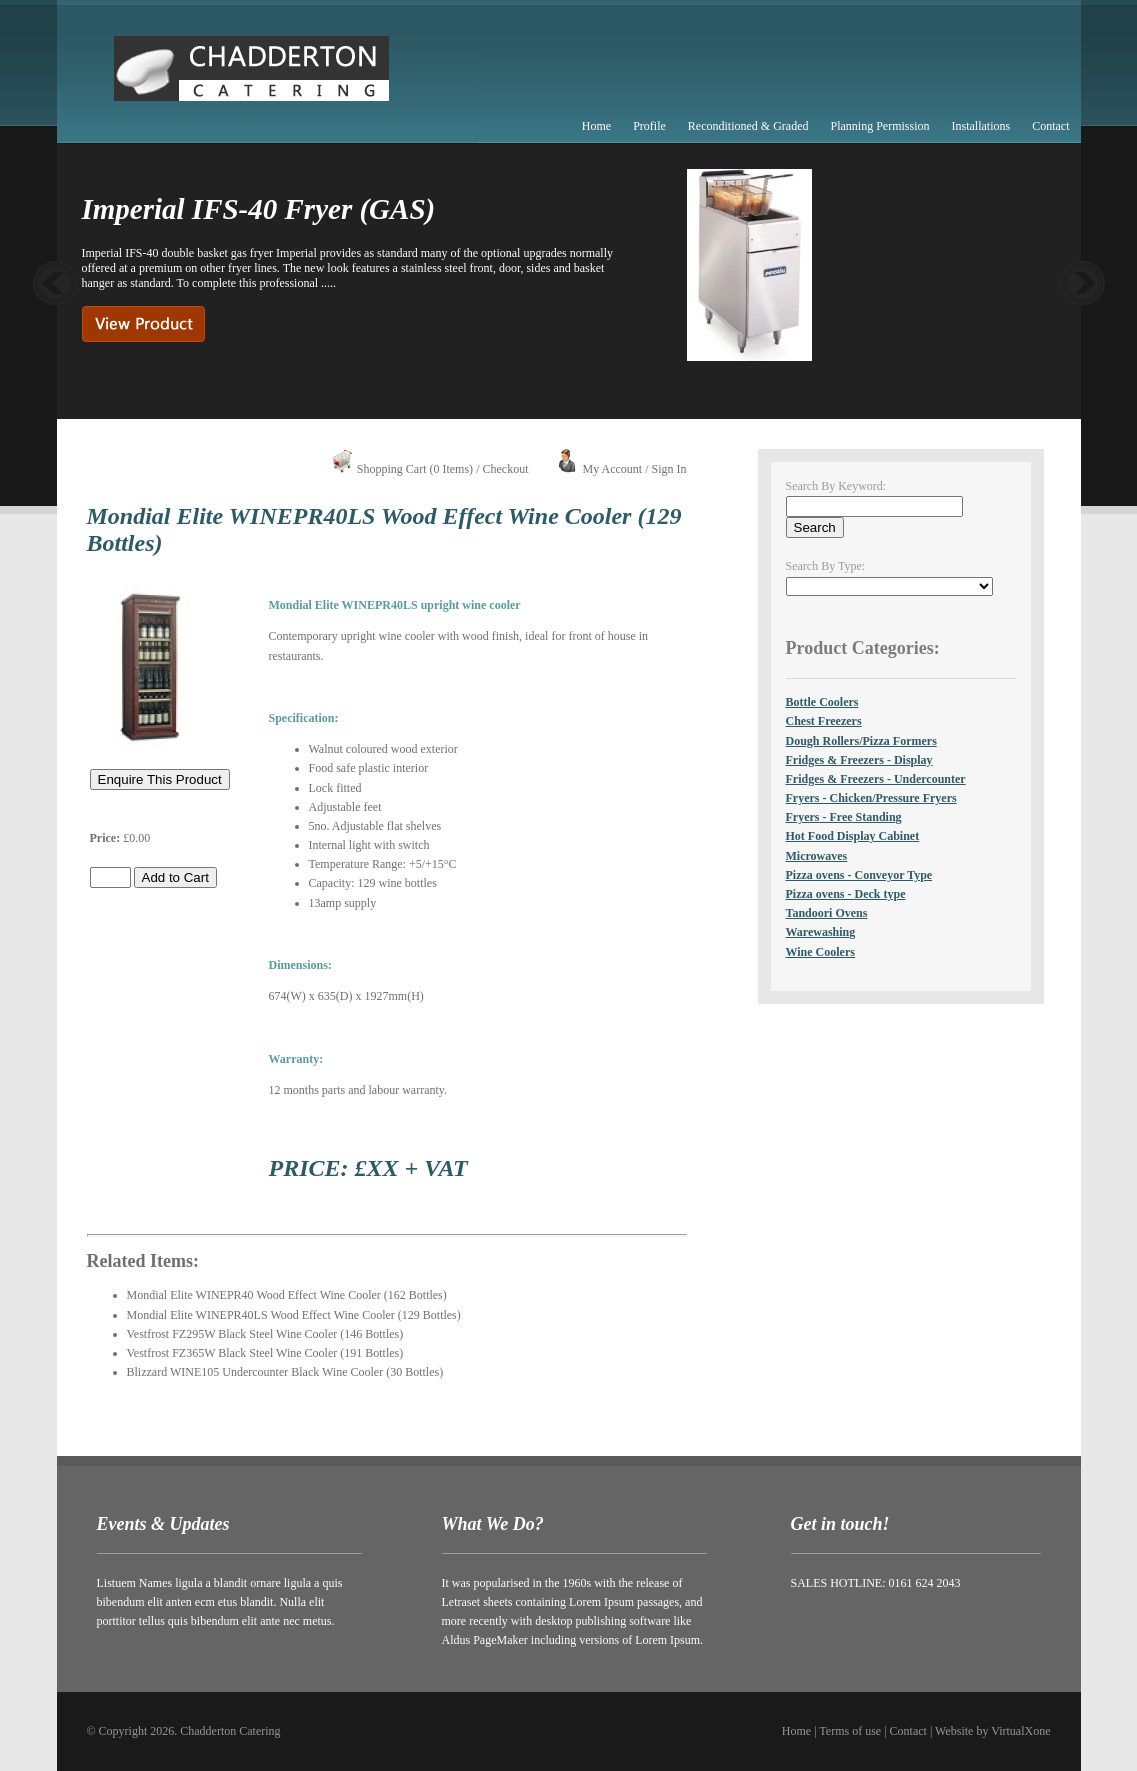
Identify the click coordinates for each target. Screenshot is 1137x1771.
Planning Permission (879, 126)
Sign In (668, 469)
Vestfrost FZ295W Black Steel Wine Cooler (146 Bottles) (265, 1334)
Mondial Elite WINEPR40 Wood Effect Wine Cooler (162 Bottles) (287, 1295)
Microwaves (817, 856)
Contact (1050, 126)
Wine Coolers (820, 952)
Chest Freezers (824, 721)
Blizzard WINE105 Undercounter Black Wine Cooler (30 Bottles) (285, 1372)
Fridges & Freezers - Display (859, 760)
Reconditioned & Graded (748, 126)
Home (596, 126)
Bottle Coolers (822, 702)
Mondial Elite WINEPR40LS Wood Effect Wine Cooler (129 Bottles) (294, 1315)
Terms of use (850, 1731)
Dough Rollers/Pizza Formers (861, 741)
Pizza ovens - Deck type (846, 894)
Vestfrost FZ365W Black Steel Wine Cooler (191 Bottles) (265, 1353)
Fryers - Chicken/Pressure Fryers (871, 798)
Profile (649, 126)
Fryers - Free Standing (844, 817)
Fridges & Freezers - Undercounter (876, 779)
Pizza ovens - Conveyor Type (859, 875)
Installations (981, 126)
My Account (612, 469)
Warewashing (821, 932)
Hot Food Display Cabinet (853, 836)
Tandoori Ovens (827, 913)
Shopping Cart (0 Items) (415, 469)
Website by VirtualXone (992, 1731)
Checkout (505, 469)
